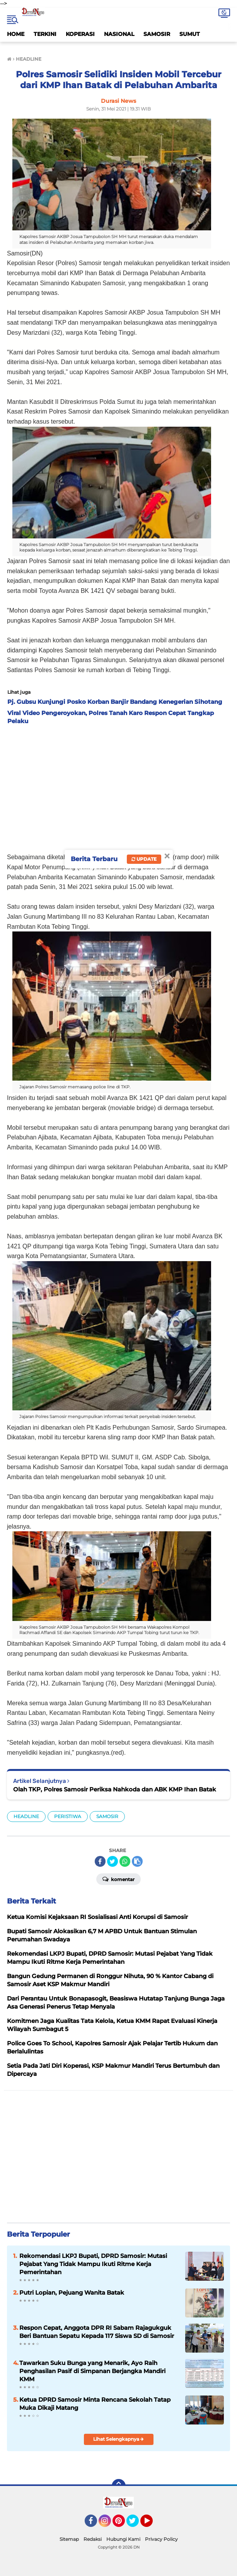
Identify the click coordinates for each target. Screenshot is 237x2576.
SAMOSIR (156, 34)
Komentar (118, 1878)
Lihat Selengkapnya (118, 2439)
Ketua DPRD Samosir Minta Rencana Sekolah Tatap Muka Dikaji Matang (95, 2403)
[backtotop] (119, 2486)
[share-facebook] (100, 1861)
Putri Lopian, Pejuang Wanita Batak (71, 2292)
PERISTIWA (67, 1816)
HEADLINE (26, 1816)
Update (144, 859)
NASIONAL (119, 34)
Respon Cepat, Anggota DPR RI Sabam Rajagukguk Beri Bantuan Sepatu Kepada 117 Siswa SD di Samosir (96, 2331)
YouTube (152, 2524)
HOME (15, 34)
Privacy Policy (161, 2539)
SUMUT (189, 34)
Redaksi (93, 2539)
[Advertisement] (118, 786)
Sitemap (69, 2539)
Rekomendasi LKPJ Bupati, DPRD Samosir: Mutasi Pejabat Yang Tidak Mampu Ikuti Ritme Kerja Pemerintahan (93, 2264)
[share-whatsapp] (124, 1861)
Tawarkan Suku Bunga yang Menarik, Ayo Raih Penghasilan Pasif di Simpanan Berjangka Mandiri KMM (92, 2371)
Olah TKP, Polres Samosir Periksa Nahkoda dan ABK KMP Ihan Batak (114, 1789)
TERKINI (45, 34)
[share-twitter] (112, 1861)
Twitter (136, 2524)
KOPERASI (80, 34)
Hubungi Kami (123, 2539)
